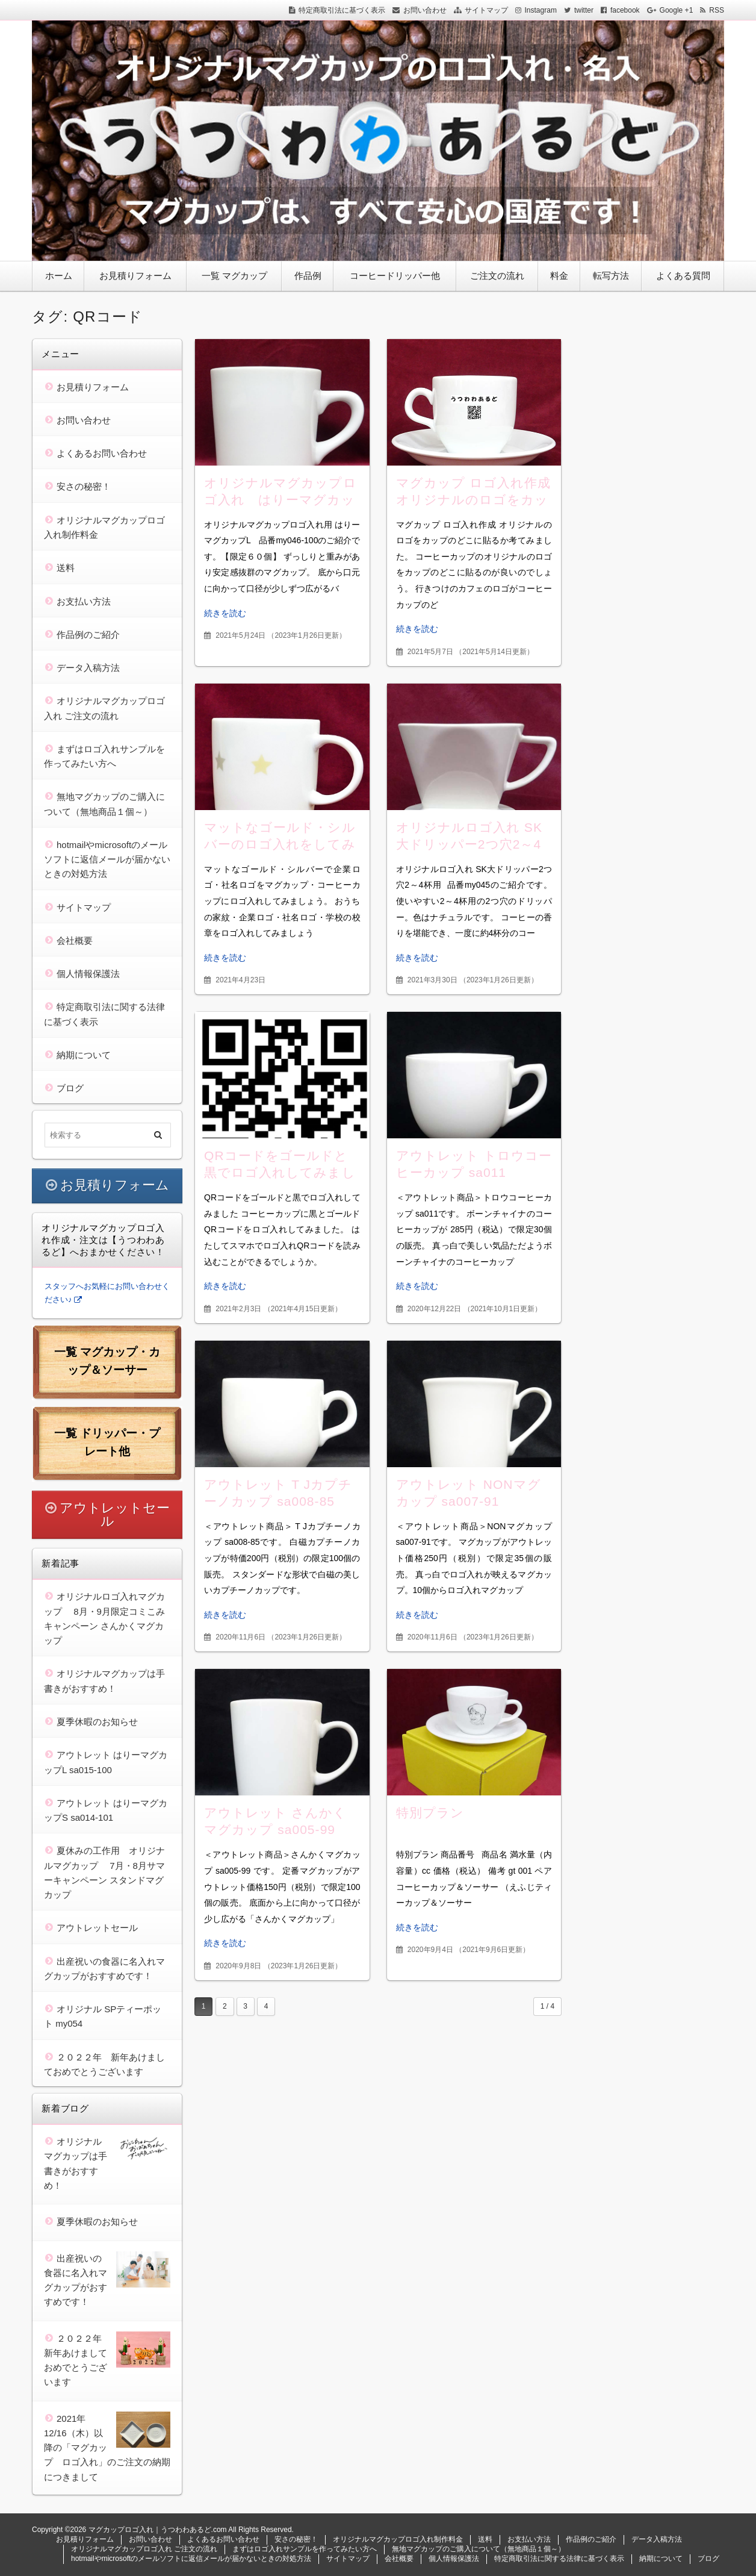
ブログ (70, 1088)
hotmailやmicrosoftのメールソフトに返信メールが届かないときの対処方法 (107, 859)
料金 (559, 275)
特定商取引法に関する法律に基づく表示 (559, 2558)
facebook (625, 10)
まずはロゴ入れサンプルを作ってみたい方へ (304, 2549)
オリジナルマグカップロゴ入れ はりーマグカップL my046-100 (280, 499)
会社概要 (75, 940)
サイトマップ (486, 10)
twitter (583, 10)
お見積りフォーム (135, 275)
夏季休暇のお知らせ (97, 1722)
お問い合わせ (425, 10)
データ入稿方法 (88, 668)
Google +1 (676, 10)
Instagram (541, 10)
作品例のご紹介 (88, 634)
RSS (716, 10)
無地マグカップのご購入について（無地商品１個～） (478, 2549)
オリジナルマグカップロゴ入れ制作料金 (398, 2539)
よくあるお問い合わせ (102, 453)
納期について (84, 1055)
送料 (66, 568)
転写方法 (611, 275)
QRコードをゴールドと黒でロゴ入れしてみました (280, 1172)
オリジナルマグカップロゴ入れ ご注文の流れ (144, 2549)
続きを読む (225, 613)
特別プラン (430, 1813)
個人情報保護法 (88, 973)
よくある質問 (683, 275)
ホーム (58, 275)
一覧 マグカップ (234, 275)
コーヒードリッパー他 (395, 275)
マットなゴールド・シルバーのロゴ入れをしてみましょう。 (280, 844)
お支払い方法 (84, 601)
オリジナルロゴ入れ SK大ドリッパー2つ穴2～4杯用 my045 (469, 844)
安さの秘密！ (84, 486)
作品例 (307, 275)
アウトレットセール (115, 1514)
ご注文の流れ (497, 275)
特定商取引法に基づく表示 (342, 10)
